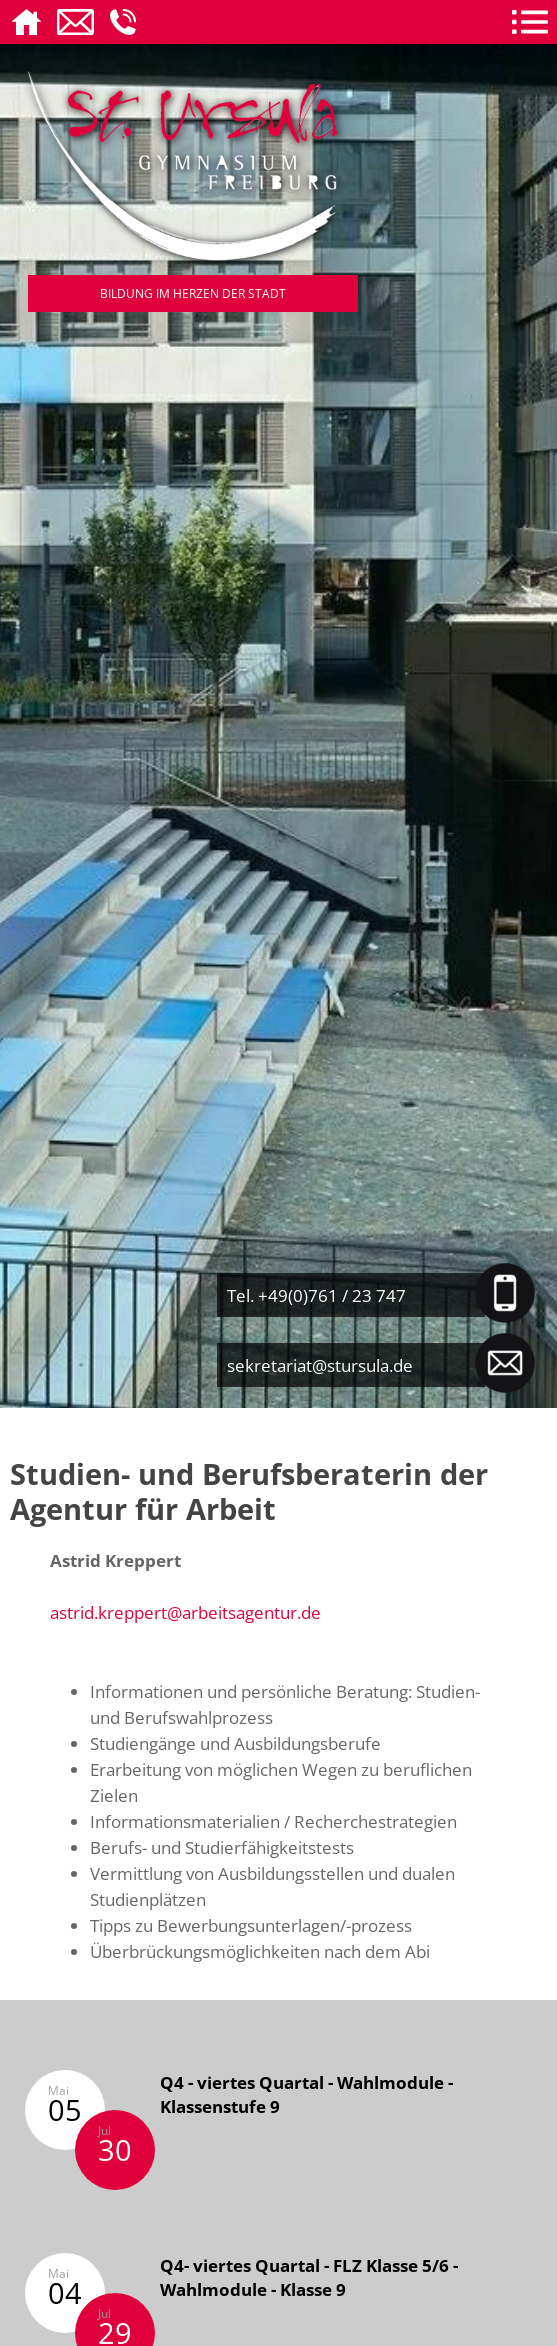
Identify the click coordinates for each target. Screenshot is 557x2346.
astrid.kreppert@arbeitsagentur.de (185, 1612)
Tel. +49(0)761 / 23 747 (316, 1295)
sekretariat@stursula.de (320, 1365)
